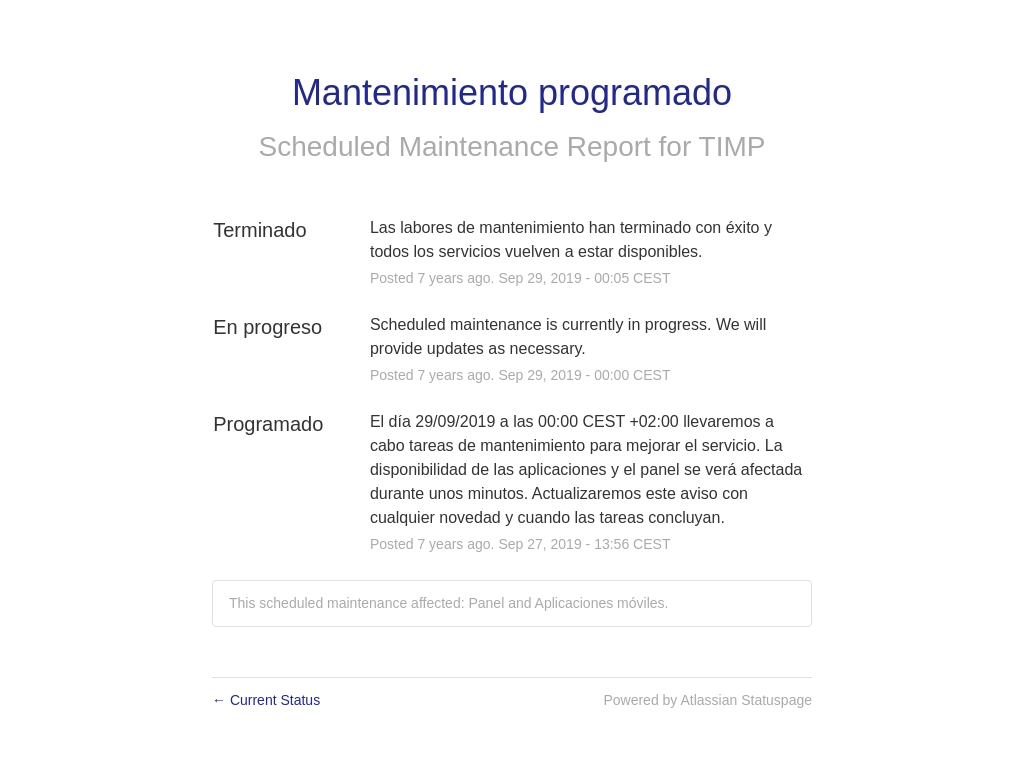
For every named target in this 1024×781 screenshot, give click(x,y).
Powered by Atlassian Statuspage (707, 700)
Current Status (266, 700)
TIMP (732, 146)
